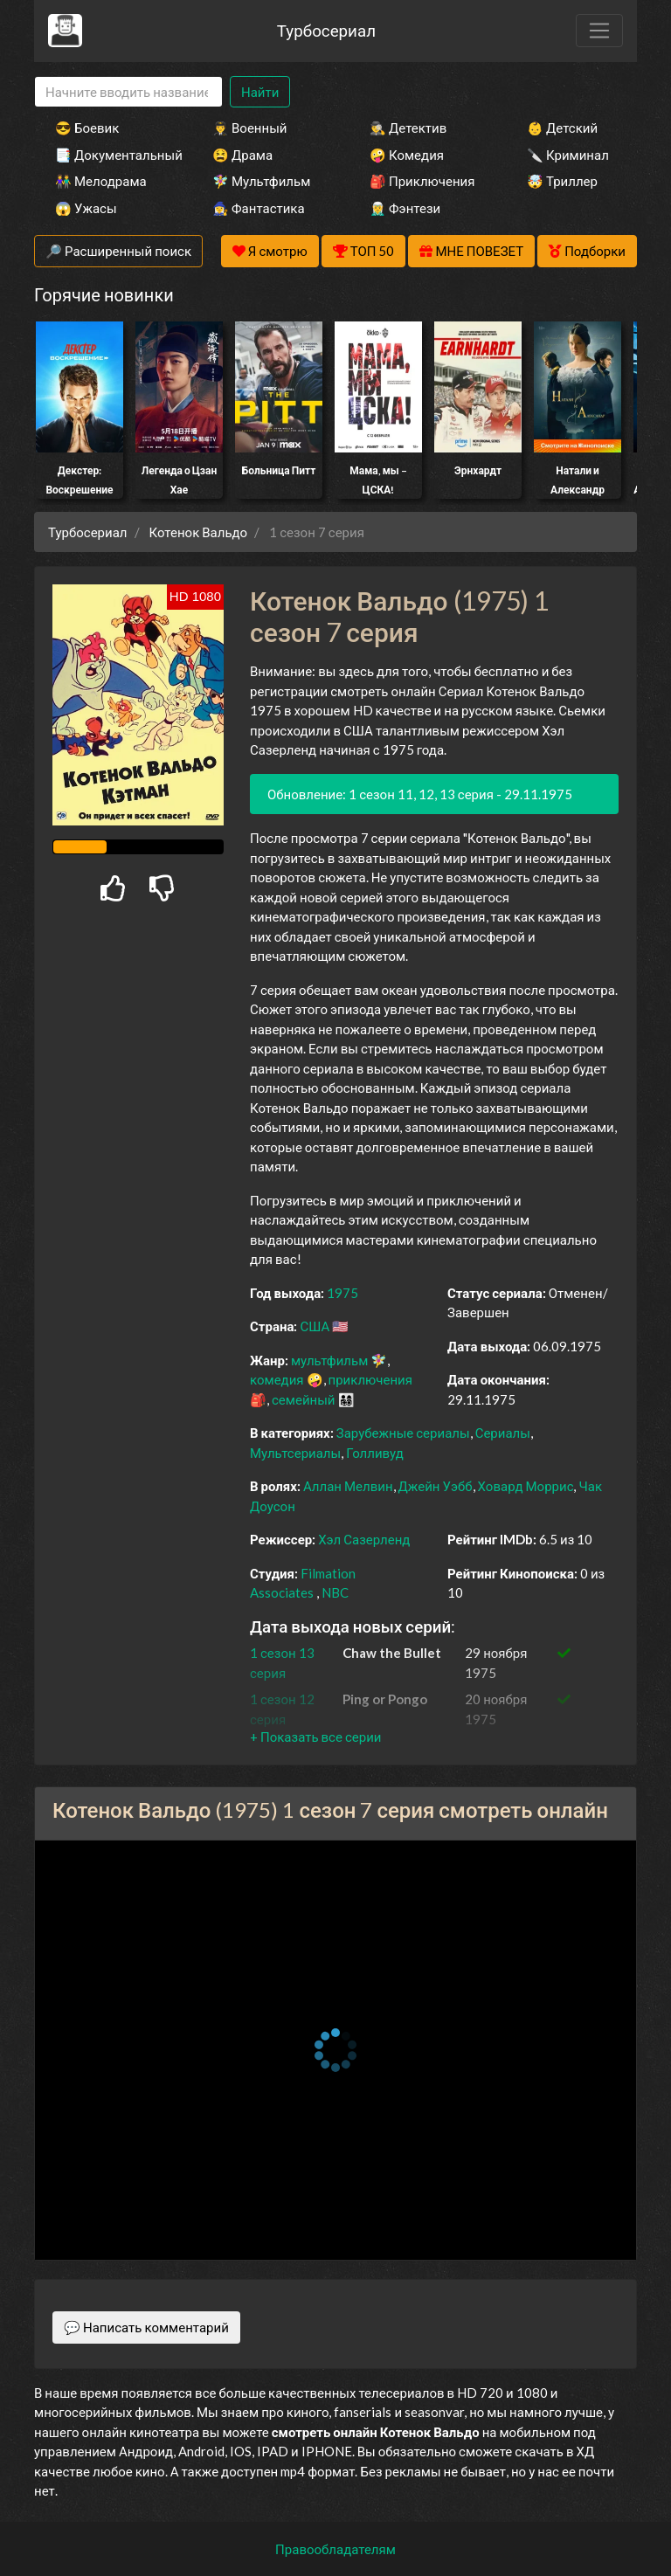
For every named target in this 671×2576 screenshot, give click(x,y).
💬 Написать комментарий (146, 2327)
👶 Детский (562, 127)
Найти (260, 92)
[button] (315, 1736)
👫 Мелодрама (101, 181)
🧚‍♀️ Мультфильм (261, 181)
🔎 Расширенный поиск (118, 251)
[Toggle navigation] (599, 30)
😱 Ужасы (86, 208)
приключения (370, 1379)
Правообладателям (335, 2549)
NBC (335, 1592)
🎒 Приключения (422, 181)
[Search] (128, 92)
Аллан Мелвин (348, 1486)
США (314, 1326)
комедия (277, 1379)
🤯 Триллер (562, 181)
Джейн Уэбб (435, 1486)
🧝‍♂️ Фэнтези (405, 208)
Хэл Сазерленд (364, 1539)
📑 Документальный (110, 154)
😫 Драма (242, 154)
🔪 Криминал (568, 154)
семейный (304, 1399)
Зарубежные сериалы (403, 1432)
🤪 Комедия (407, 154)
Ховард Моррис (526, 1486)
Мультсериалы (295, 1453)
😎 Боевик (87, 127)
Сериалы (502, 1432)
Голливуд (375, 1453)
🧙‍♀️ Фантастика (258, 208)
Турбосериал (326, 30)
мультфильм (329, 1360)
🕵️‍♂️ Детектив (408, 127)
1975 (342, 1293)
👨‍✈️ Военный (249, 127)
